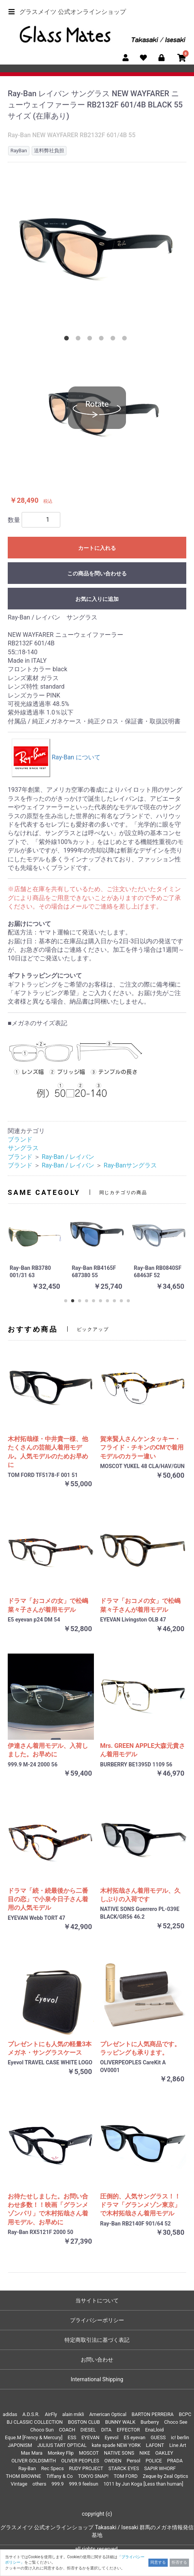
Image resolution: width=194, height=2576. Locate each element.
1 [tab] (68, 340)
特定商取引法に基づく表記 (97, 2340)
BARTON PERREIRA (153, 2414)
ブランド (20, 1139)
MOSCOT (89, 2453)
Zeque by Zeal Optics (165, 2476)
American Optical (107, 2414)
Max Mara (32, 2453)
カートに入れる (97, 548)
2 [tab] (79, 340)
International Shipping (97, 2379)
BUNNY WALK (120, 2422)
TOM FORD (126, 2476)
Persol (134, 2461)
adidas (10, 2414)
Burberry (150, 2422)
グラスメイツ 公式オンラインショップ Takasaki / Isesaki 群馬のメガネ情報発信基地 (97, 2531)
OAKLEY (164, 2453)
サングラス (23, 1148)
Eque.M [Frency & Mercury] (34, 2437)
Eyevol (112, 2437)
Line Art (177, 2445)
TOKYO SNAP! (93, 2476)
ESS (72, 2437)
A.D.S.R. (30, 2414)
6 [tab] (126, 340)
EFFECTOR (128, 2430)
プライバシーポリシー (97, 2320)
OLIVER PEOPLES (80, 2461)
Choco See (175, 2422)
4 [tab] (103, 340)
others (39, 2484)
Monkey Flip (60, 2453)
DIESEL (88, 2430)
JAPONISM (20, 2445)
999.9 (57, 2484)
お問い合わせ (97, 2360)
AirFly (51, 2414)
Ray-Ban (27, 2468)
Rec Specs (52, 2468)
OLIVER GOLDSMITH (33, 2461)
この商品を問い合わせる (97, 573)
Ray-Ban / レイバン (68, 1156)
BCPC (185, 2414)
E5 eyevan (134, 2437)
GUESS (158, 2437)
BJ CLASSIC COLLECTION (35, 2422)
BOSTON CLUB (84, 2422)
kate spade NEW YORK (116, 2445)
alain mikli (73, 2414)
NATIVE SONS (119, 2453)
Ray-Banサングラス (130, 1165)
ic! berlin (180, 2437)
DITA (106, 2430)
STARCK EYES (124, 2468)
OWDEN (112, 2461)
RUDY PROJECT (86, 2468)
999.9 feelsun (83, 2484)
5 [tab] (114, 340)
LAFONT (155, 2445)
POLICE (154, 2461)
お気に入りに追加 (97, 599)
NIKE (145, 2453)
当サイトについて (97, 2300)
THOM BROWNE (23, 2476)
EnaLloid (154, 2430)
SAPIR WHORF (160, 2468)
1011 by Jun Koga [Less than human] (143, 2484)
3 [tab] (91, 340)
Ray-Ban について (56, 757)
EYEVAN (91, 2437)
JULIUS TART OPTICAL (62, 2445)
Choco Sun (42, 2430)
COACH (67, 2430)
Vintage (19, 2484)
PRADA (174, 2461)
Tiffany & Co (59, 2476)
